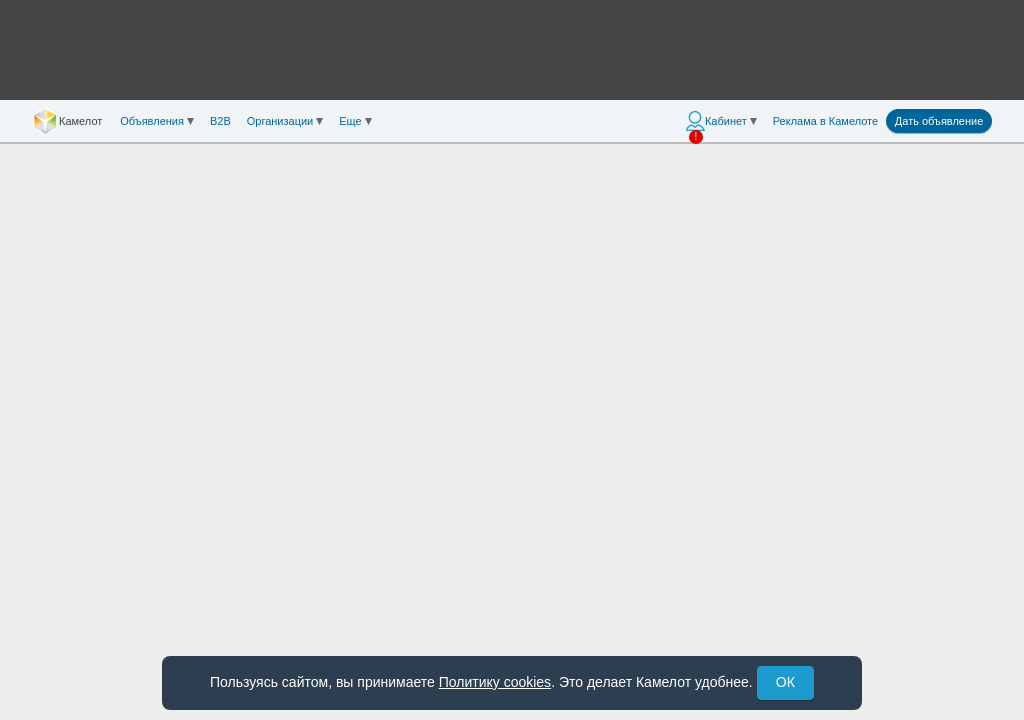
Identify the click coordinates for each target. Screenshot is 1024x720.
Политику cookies (495, 682)
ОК (785, 682)
